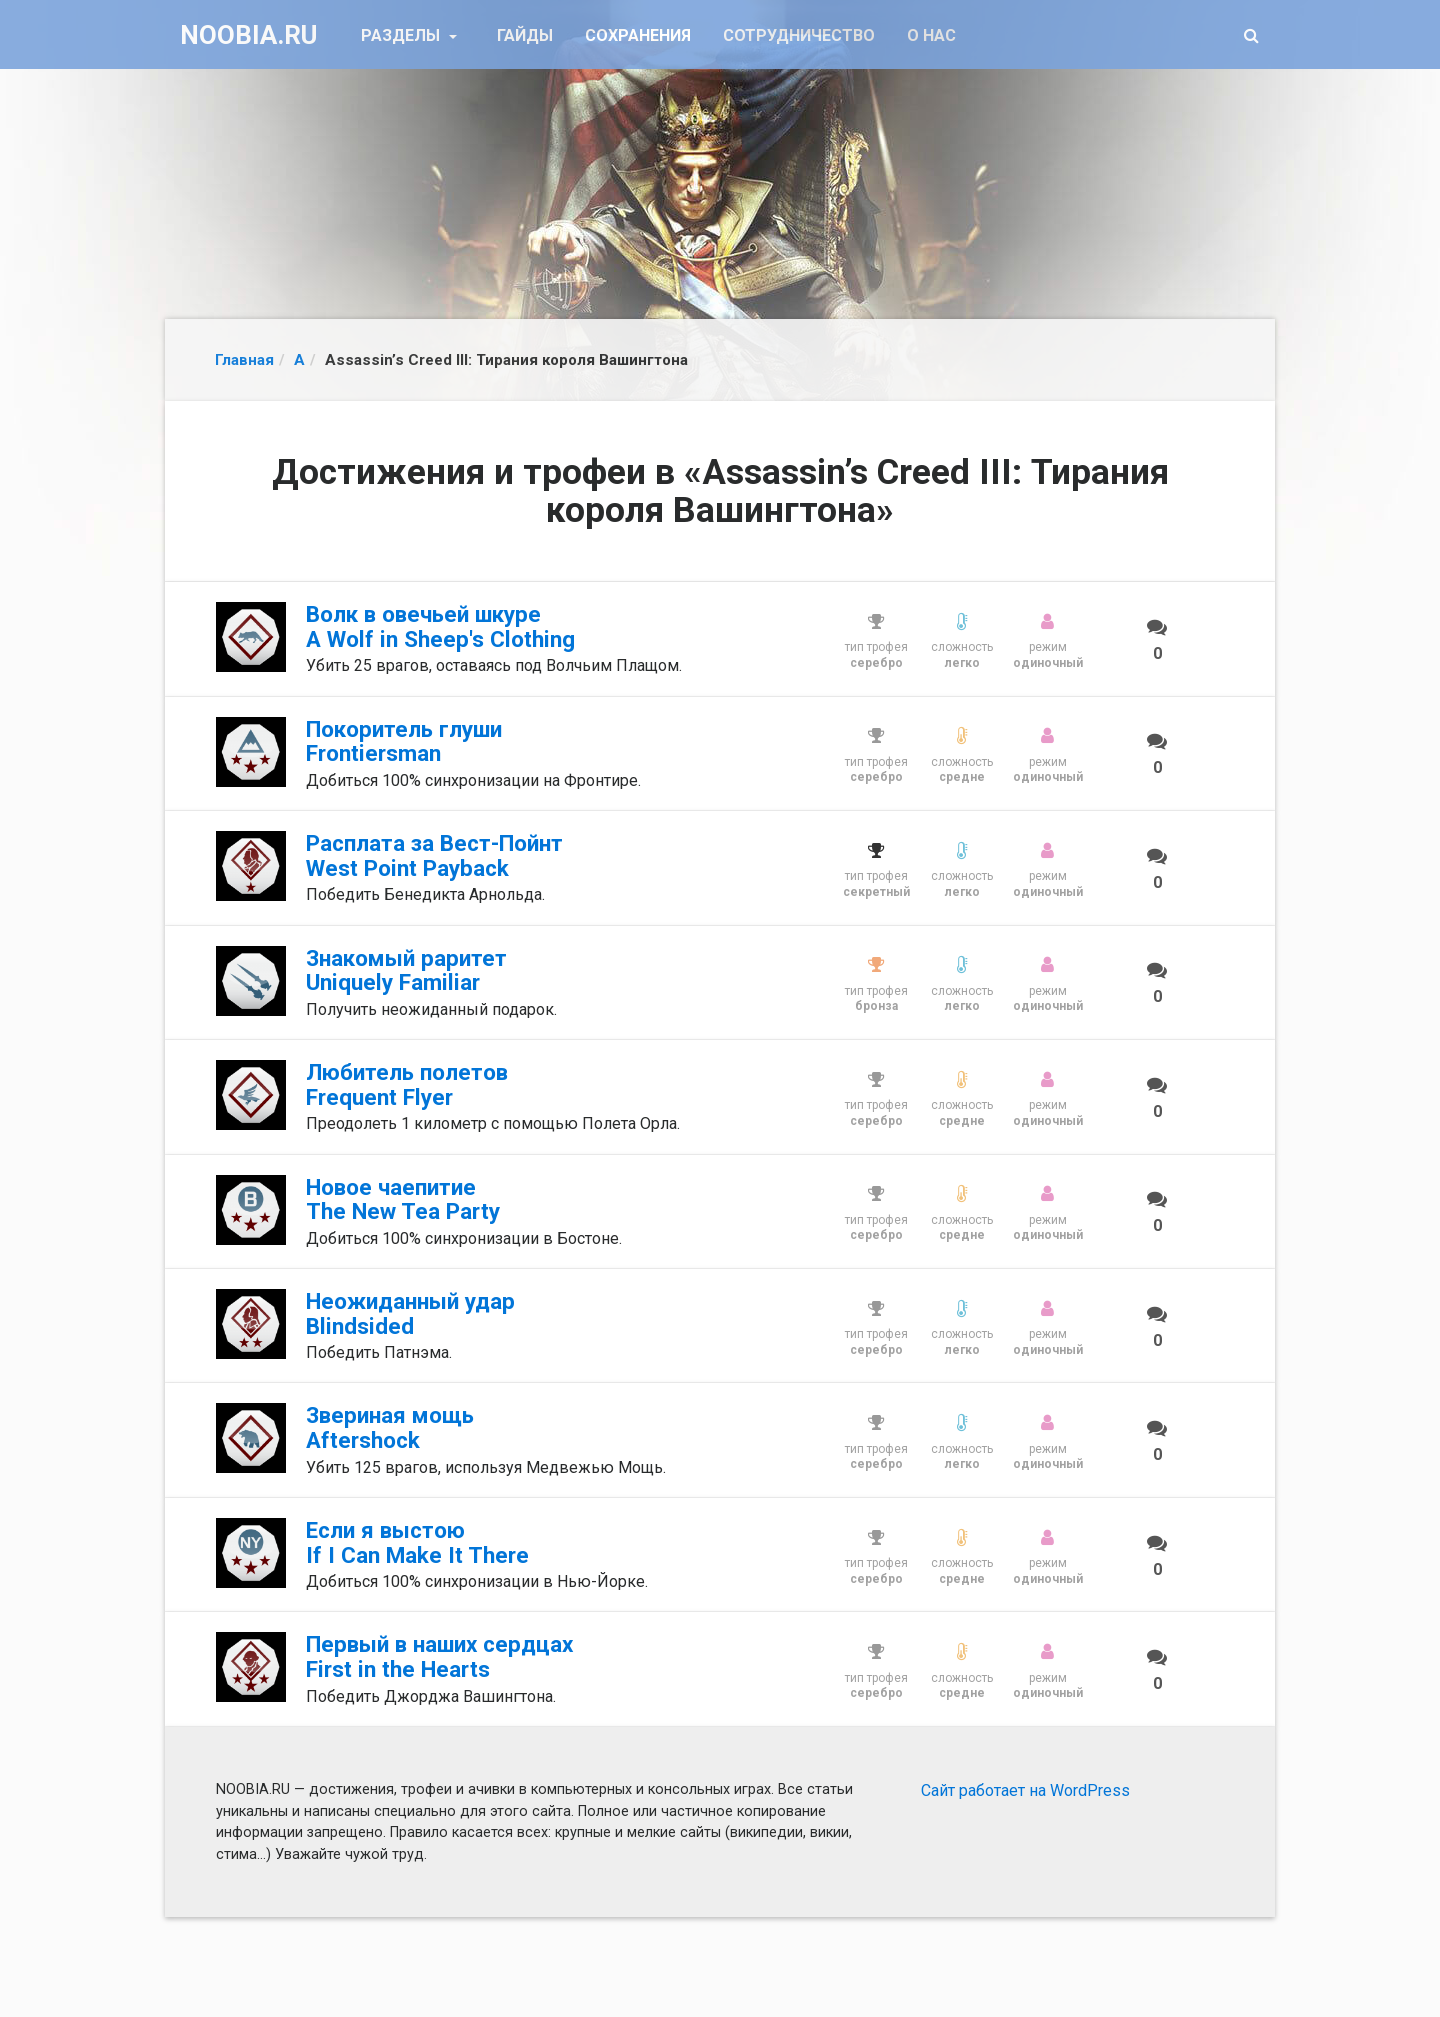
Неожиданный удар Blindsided (410, 1313)
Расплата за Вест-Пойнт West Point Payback (434, 855)
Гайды (525, 35)
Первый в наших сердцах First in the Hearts (439, 1656)
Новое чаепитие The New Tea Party (403, 1199)
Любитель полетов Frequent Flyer (407, 1084)
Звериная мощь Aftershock (390, 1427)
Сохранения (638, 35)
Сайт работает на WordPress (1025, 1790)
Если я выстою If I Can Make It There (417, 1542)
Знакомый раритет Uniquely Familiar (406, 970)
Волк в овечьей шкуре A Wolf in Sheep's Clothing (440, 626)
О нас (931, 35)
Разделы (402, 35)
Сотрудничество (799, 35)
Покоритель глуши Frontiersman (404, 741)
